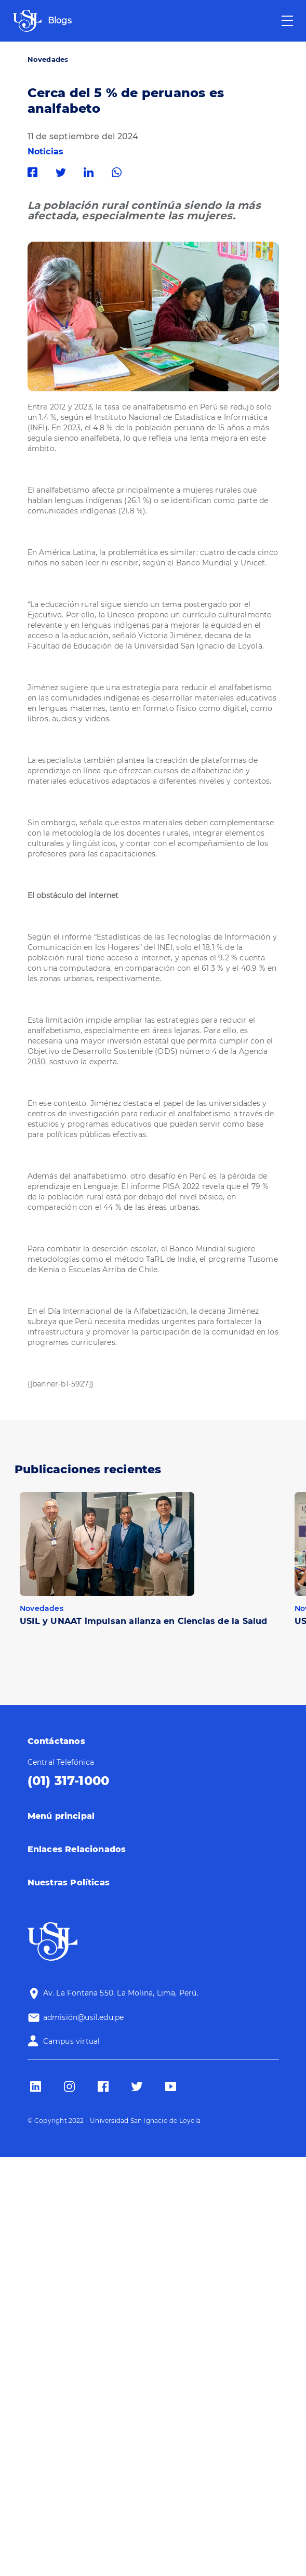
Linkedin (91, 172)
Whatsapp (119, 172)
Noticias (46, 151)
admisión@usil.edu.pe (83, 2017)
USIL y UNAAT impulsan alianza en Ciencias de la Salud (144, 1621)
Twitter (63, 172)
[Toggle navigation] (287, 21)
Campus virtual (71, 2041)
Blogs (60, 20)
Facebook (35, 172)
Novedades (48, 59)
